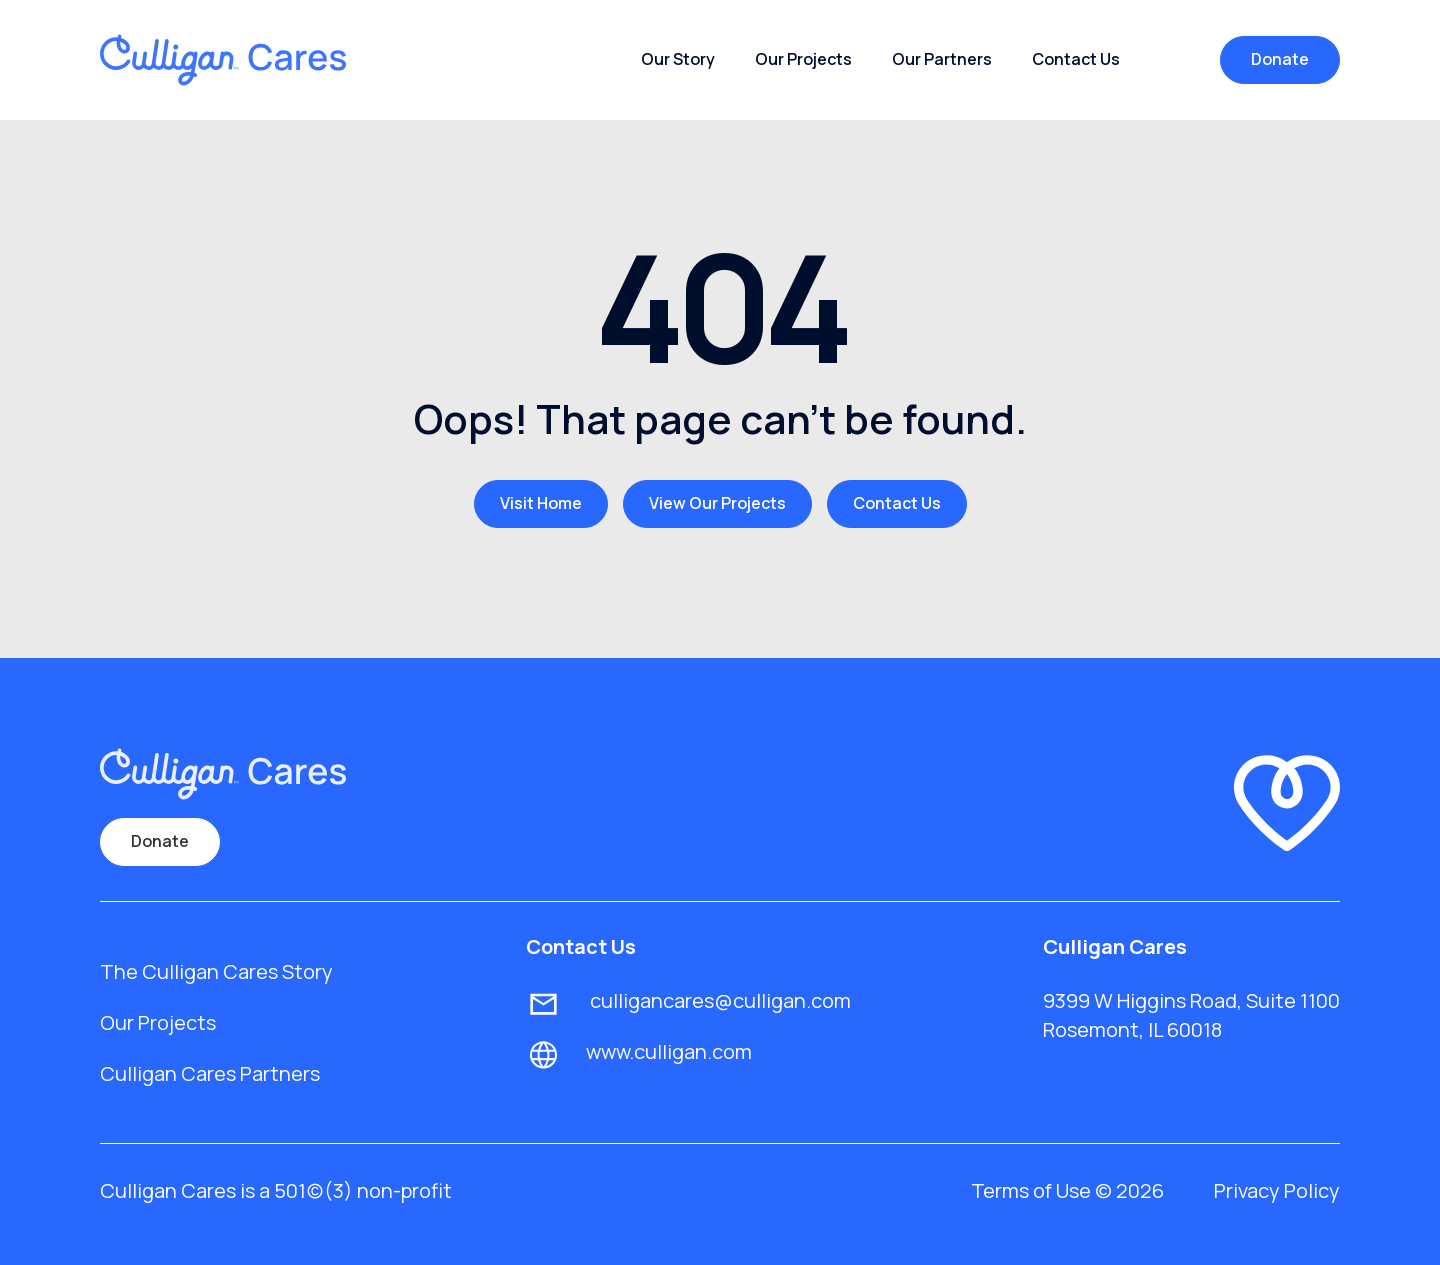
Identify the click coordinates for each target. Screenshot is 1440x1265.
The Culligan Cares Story (216, 971)
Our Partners (942, 59)
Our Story (678, 59)
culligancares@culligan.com (718, 1000)
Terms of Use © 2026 (1067, 1190)
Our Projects (803, 59)
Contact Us (1076, 59)
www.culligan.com (669, 1051)
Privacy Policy (1277, 1190)
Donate (1280, 59)
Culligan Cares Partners (210, 1073)
